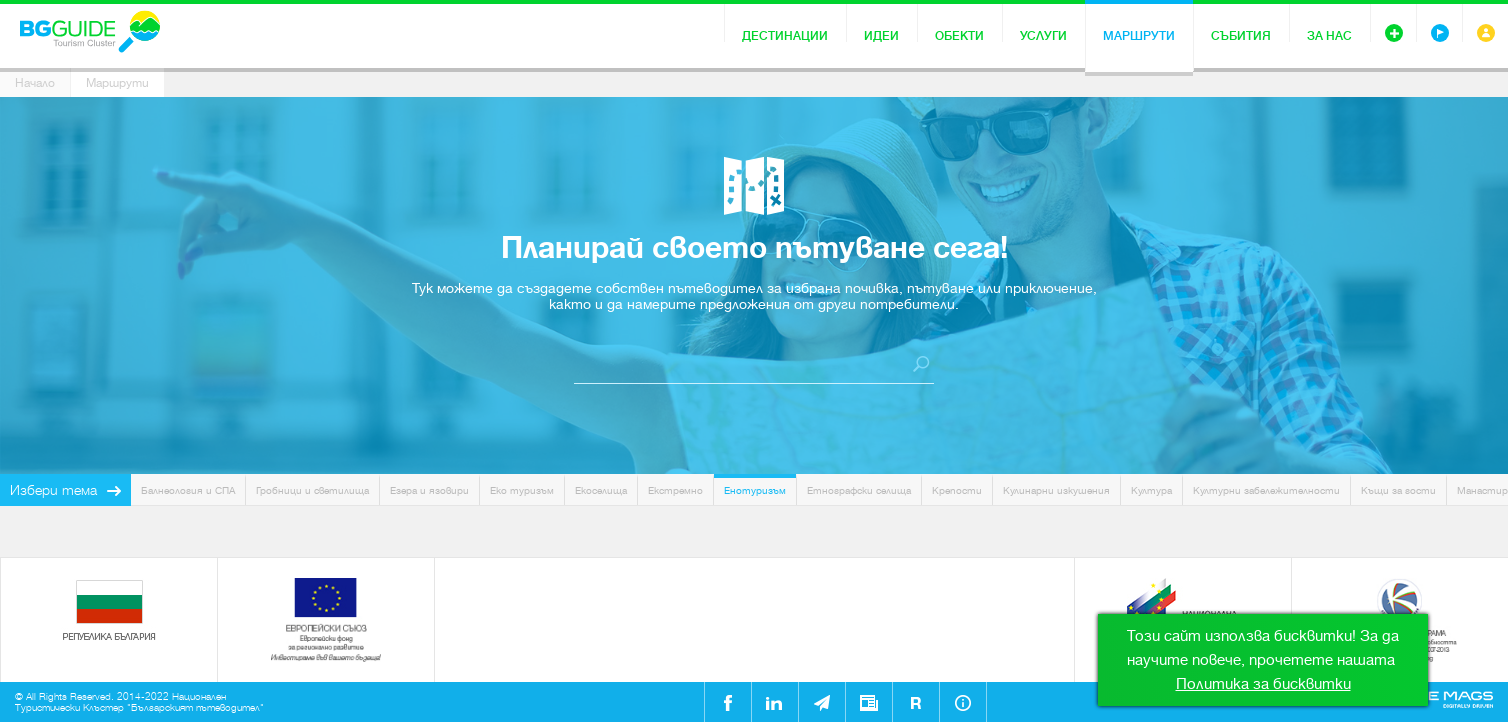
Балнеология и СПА (188, 490)
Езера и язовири (429, 490)
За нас (1329, 36)
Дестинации (785, 36)
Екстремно (675, 490)
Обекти (959, 36)
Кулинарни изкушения (1056, 490)
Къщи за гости (1398, 490)
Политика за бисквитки (1263, 684)
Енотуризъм (755, 490)
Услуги (1043, 36)
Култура (1151, 490)
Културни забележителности (1266, 490)
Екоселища (601, 490)
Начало (35, 83)
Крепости (957, 490)
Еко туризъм (522, 490)
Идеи (881, 36)
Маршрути (1139, 36)
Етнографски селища (859, 490)
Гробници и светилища (312, 490)
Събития (1241, 36)
